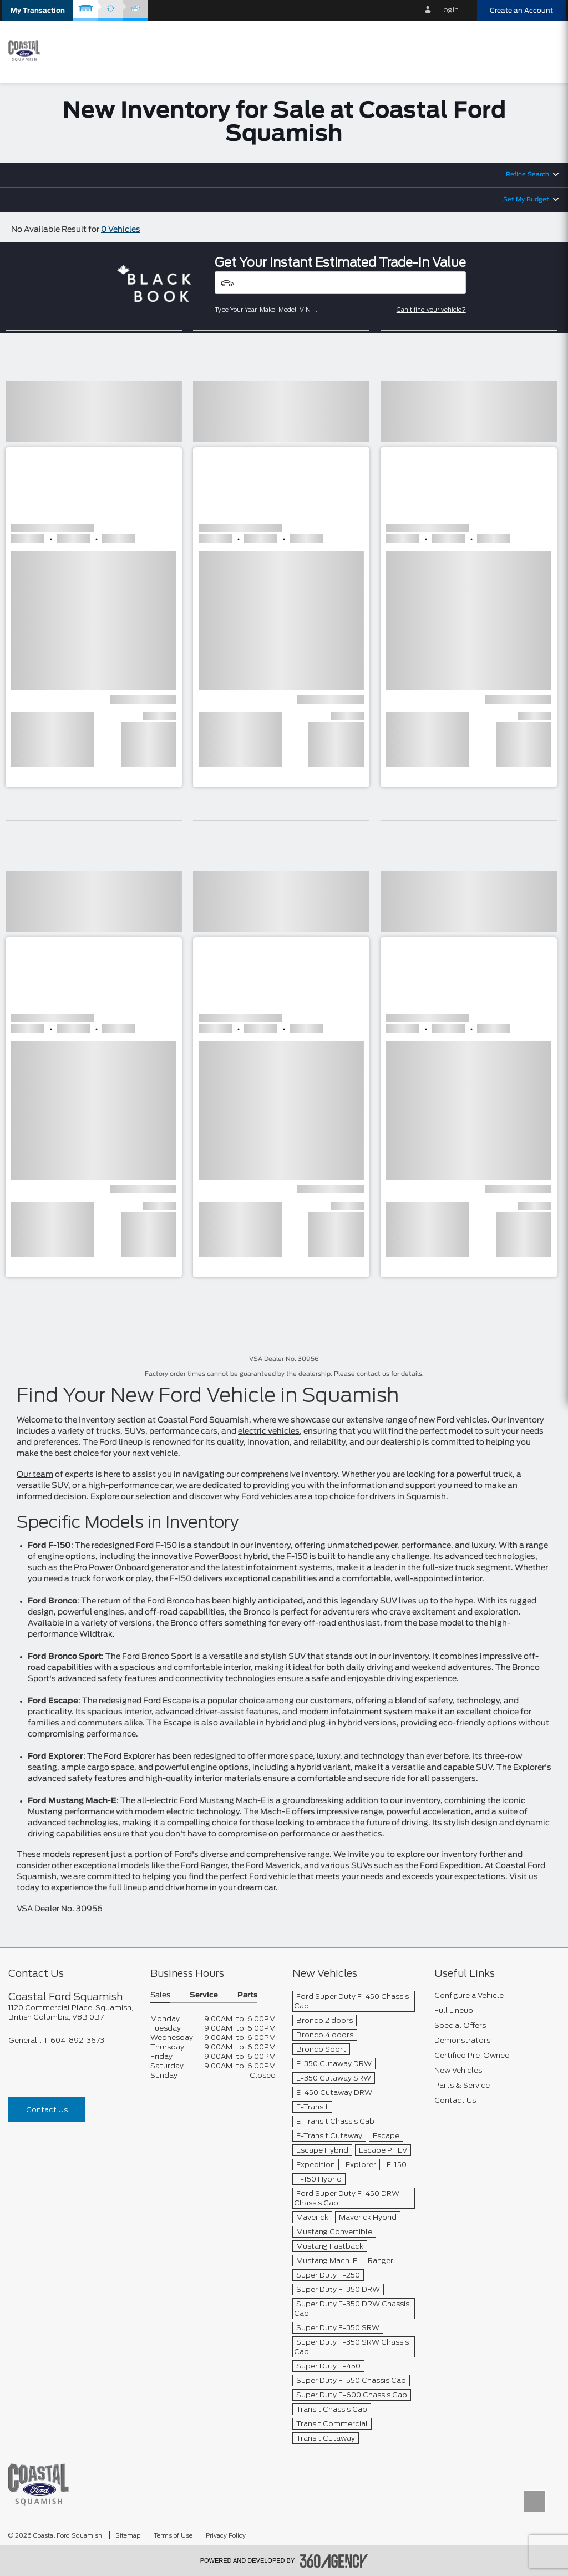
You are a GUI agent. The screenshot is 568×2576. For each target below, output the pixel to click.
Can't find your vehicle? (431, 309)
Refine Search (527, 174)
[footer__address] (71, 2012)
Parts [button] (247, 1995)
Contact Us (47, 2110)
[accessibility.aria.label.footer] (334, 2561)
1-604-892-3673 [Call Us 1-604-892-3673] (74, 2040)
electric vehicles (269, 1431)
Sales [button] (160, 1995)
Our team (35, 1475)
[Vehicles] (340, 282)
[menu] (546, 51)
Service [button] (204, 1995)
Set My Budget (526, 199)
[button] (37, 10)
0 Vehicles (120, 230)
